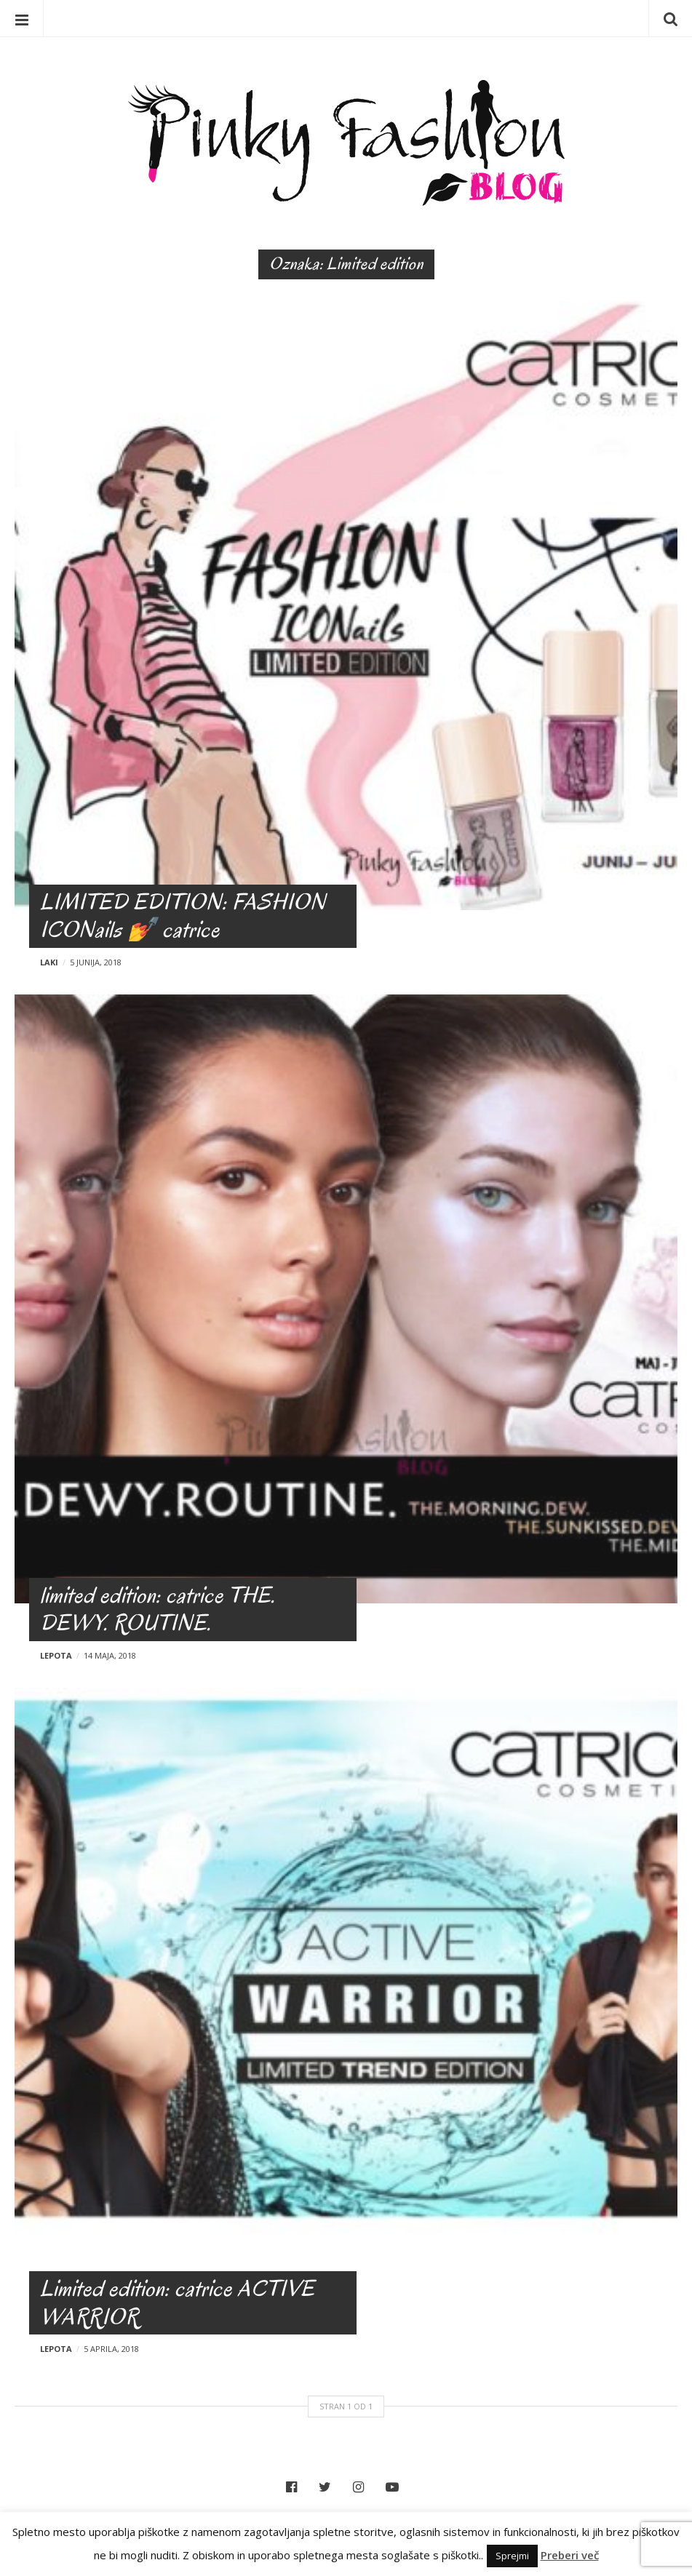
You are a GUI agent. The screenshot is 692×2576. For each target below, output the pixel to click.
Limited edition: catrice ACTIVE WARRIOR (177, 2302)
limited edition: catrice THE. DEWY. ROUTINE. (157, 1609)
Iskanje (670, 18)
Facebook (295, 2487)
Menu (22, 18)
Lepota (56, 1655)
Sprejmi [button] (512, 2555)
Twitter (328, 2487)
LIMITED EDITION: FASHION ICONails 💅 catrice (183, 915)
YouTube (396, 2487)
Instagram (362, 2487)
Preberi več (570, 2555)
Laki (49, 962)
